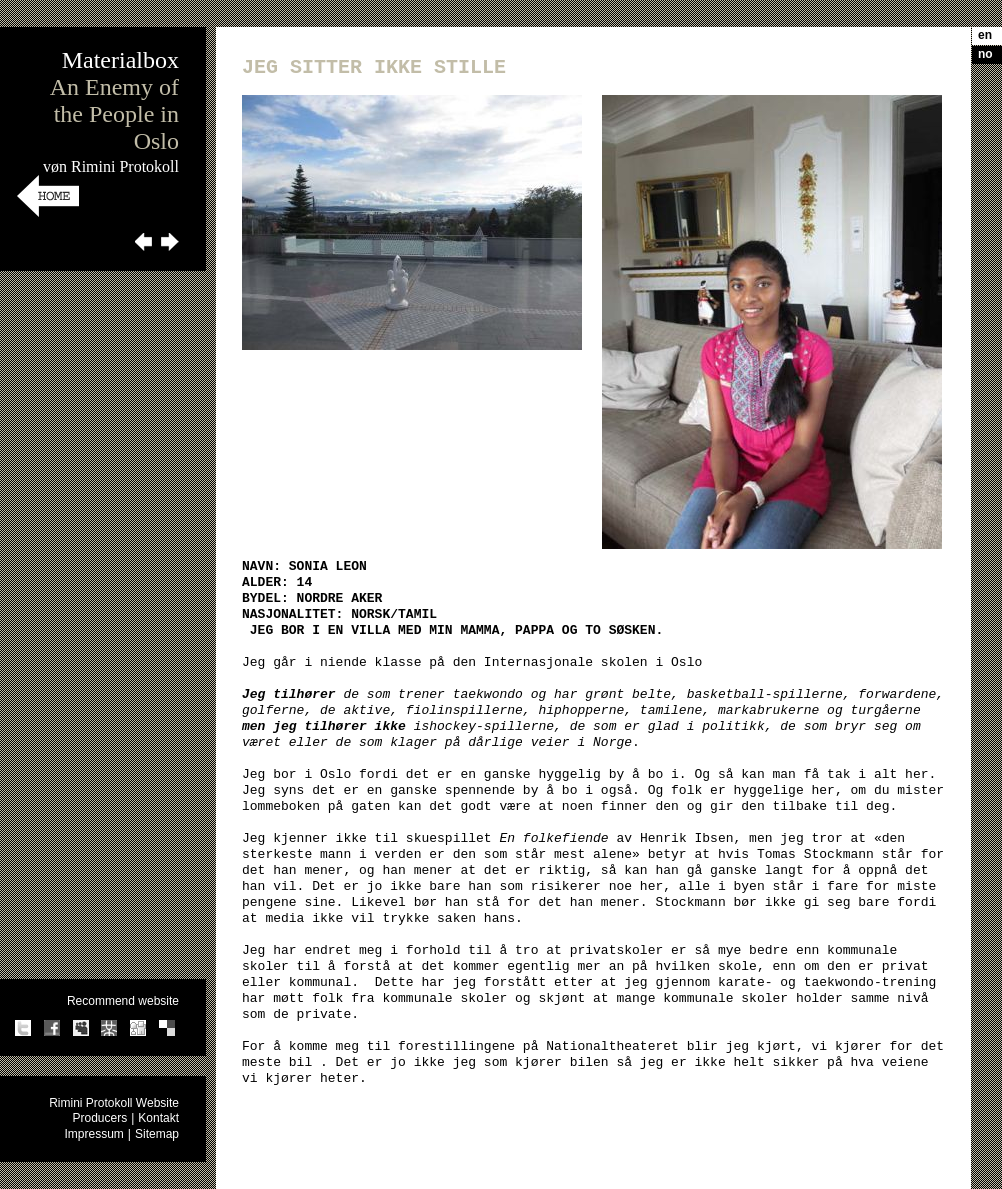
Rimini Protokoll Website (114, 1103)
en (985, 35)
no (985, 54)
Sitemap (157, 1134)
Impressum (94, 1134)
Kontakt (158, 1118)
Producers (99, 1118)
